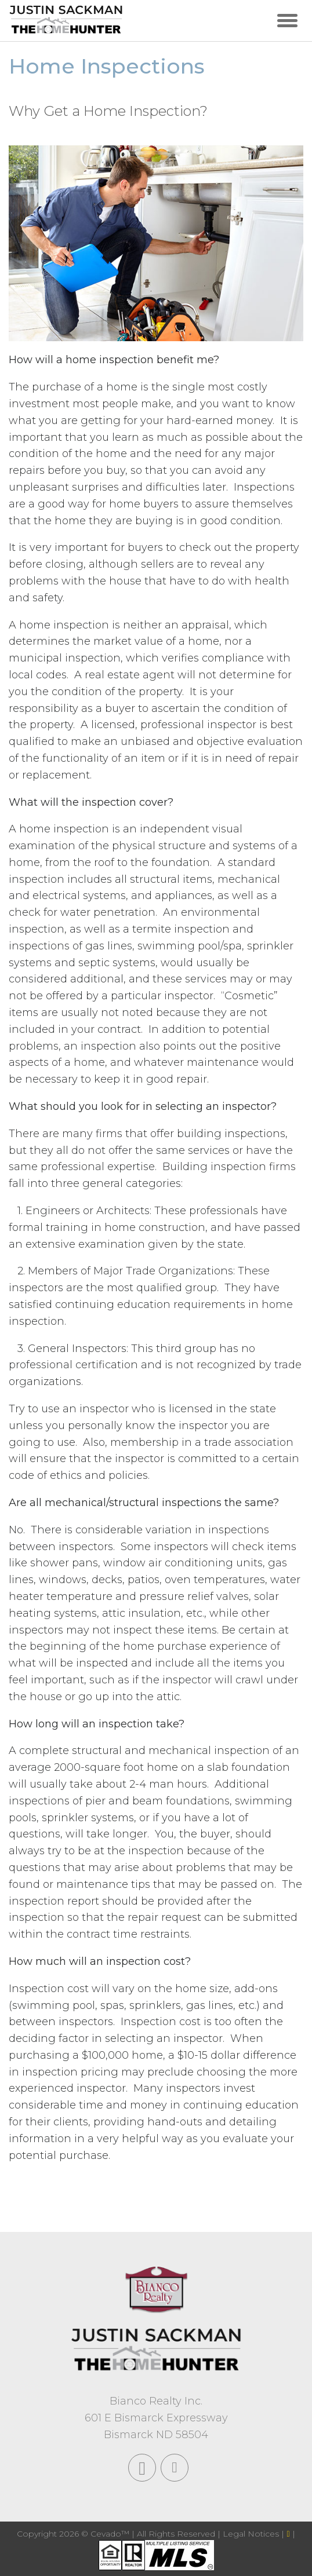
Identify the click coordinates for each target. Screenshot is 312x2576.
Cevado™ (111, 2534)
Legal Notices (252, 2534)
